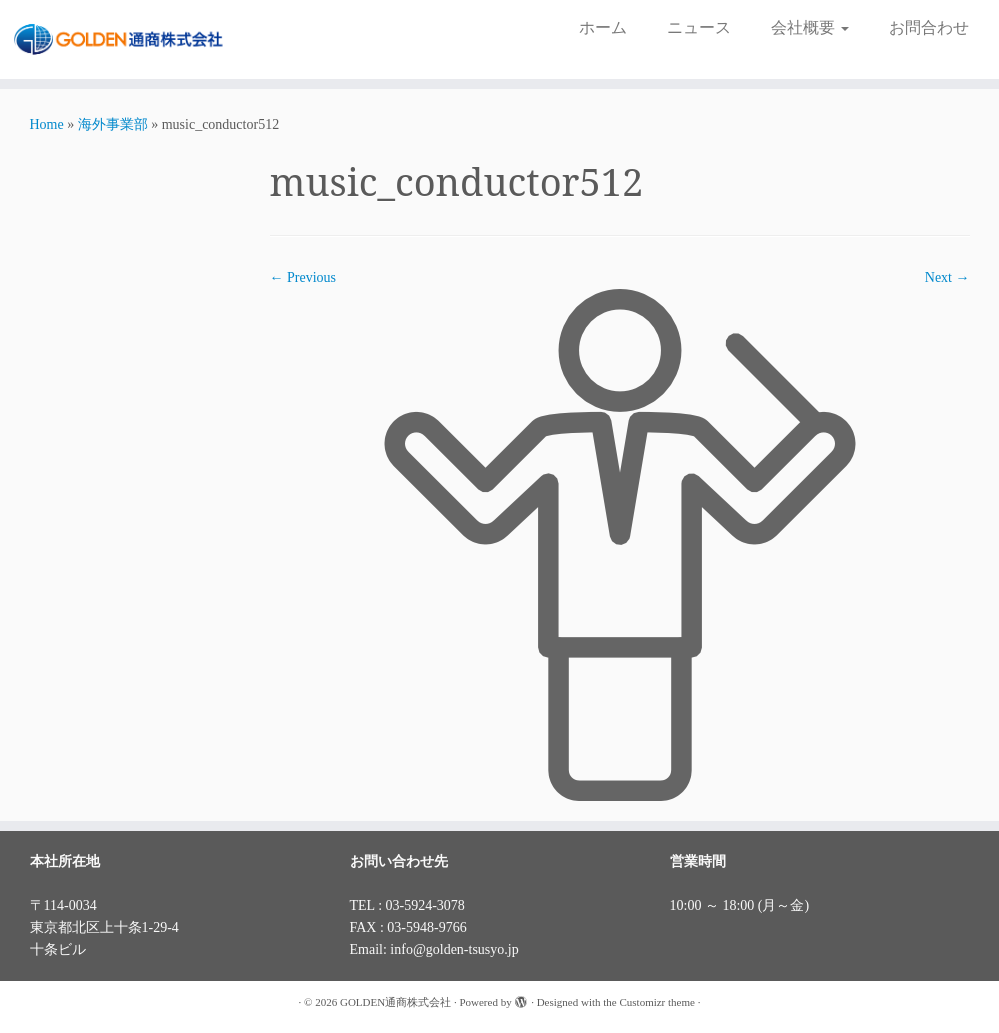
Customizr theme (656, 1002)
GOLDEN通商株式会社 (395, 1002)
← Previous (303, 277)
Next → (947, 277)
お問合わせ (929, 27)
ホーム (603, 27)
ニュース (699, 27)
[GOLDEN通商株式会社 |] (117, 39)
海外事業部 (113, 124)
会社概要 (810, 27)
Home (47, 124)
